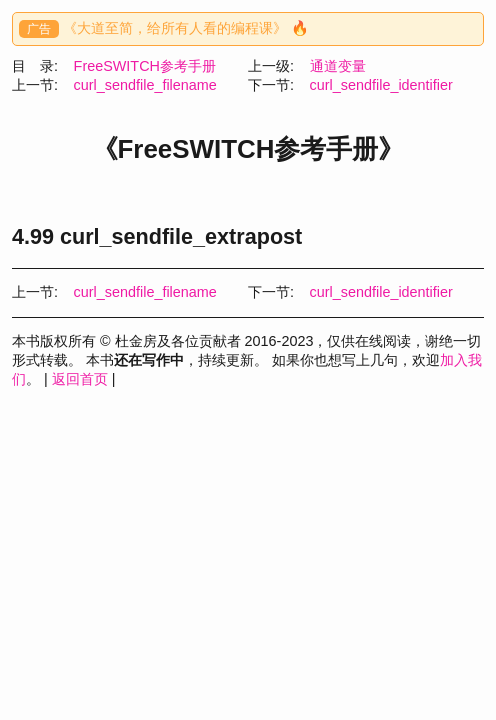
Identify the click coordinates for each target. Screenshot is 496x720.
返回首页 (80, 379)
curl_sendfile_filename (145, 85)
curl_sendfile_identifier (381, 85)
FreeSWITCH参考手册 (145, 66)
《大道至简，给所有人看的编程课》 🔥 (186, 28)
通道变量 (338, 66)
